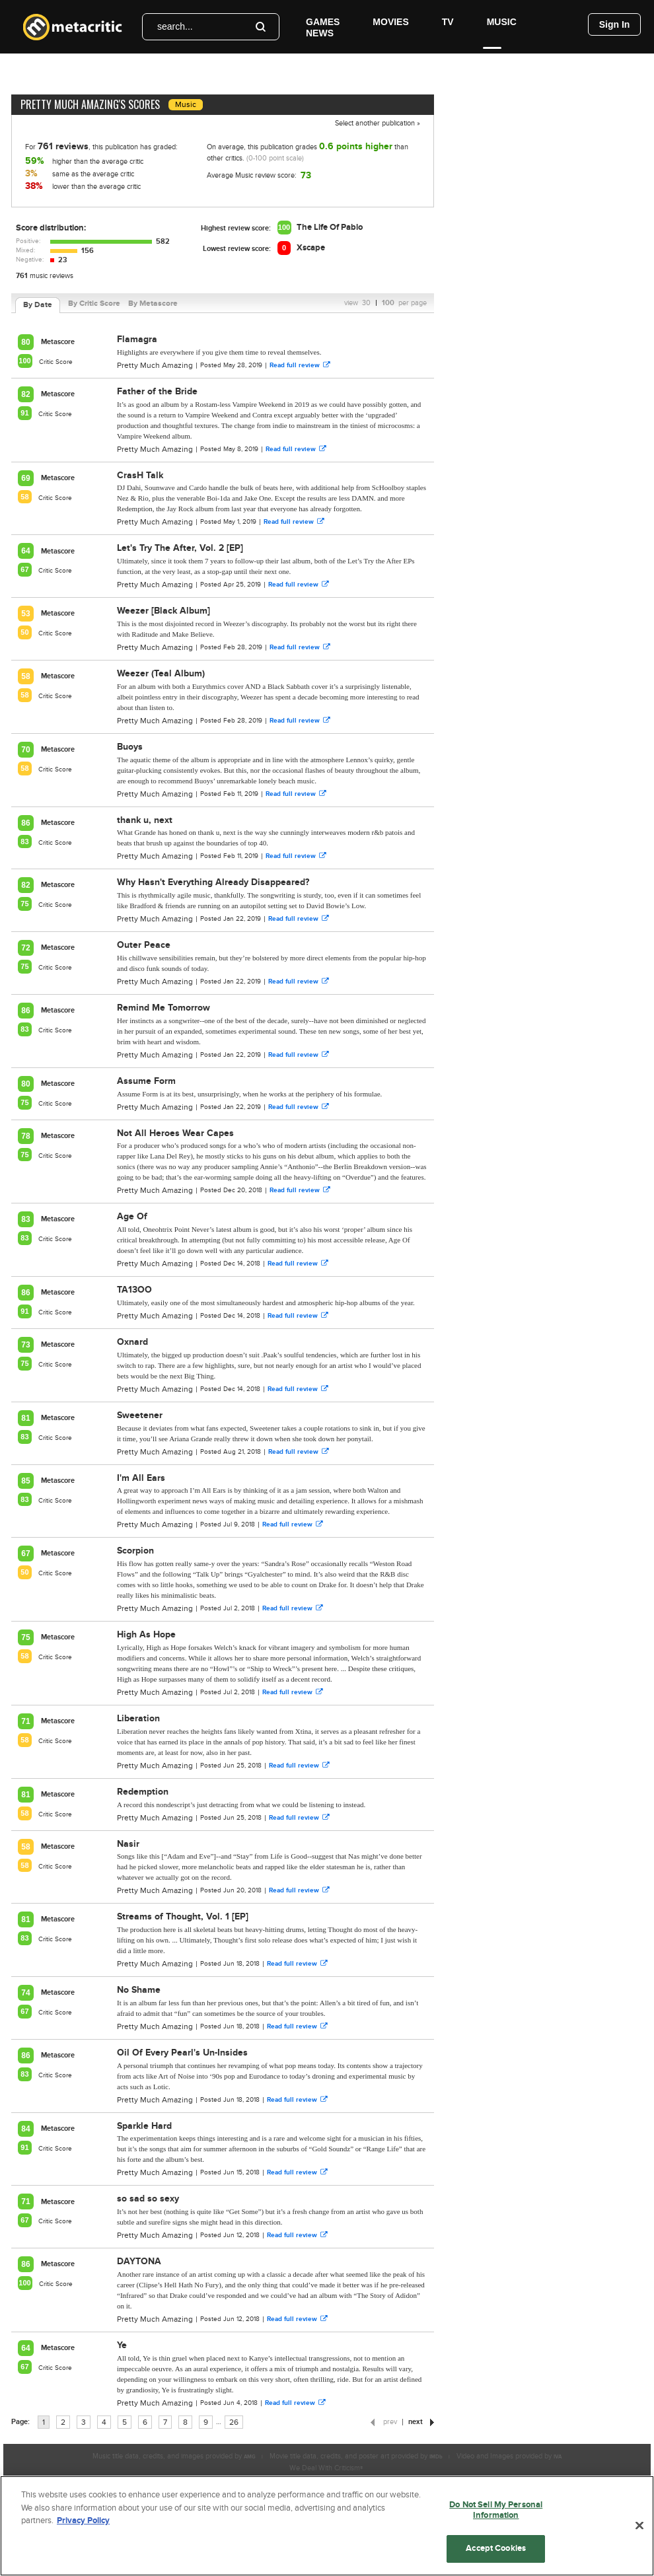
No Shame (139, 1989)
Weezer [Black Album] (163, 610)
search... (175, 26)
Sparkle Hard (144, 2125)
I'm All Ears (141, 1478)
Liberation (138, 1718)
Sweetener (140, 1415)
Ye (122, 2345)
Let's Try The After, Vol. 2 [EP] (180, 548)
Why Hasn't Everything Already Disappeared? (213, 882)
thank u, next (144, 820)
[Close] (639, 2525)
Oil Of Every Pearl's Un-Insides (182, 2052)
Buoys (130, 746)
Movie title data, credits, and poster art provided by (356, 2456)
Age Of (132, 1216)
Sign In (614, 24)
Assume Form (146, 1081)
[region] (327, 2526)
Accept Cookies (496, 2548)
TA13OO (134, 1289)
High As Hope (146, 1634)
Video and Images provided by (509, 2456)
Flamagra (137, 339)
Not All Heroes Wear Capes (175, 1133)
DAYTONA (139, 2261)
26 (233, 2422)
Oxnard (132, 1341)
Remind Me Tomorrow (163, 1007)
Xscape (311, 247)
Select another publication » (377, 123)
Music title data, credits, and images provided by (174, 2456)
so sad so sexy (148, 2198)
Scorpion (135, 1550)
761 (22, 275)
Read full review (300, 365)
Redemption (142, 1791)
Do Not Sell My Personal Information (495, 2510)
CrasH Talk (140, 475)
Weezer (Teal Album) (161, 673)
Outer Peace (143, 944)
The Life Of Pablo (330, 227)
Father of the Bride (157, 391)
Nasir (128, 1843)
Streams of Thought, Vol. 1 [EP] (182, 1916)
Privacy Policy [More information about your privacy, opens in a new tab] (83, 2520)
